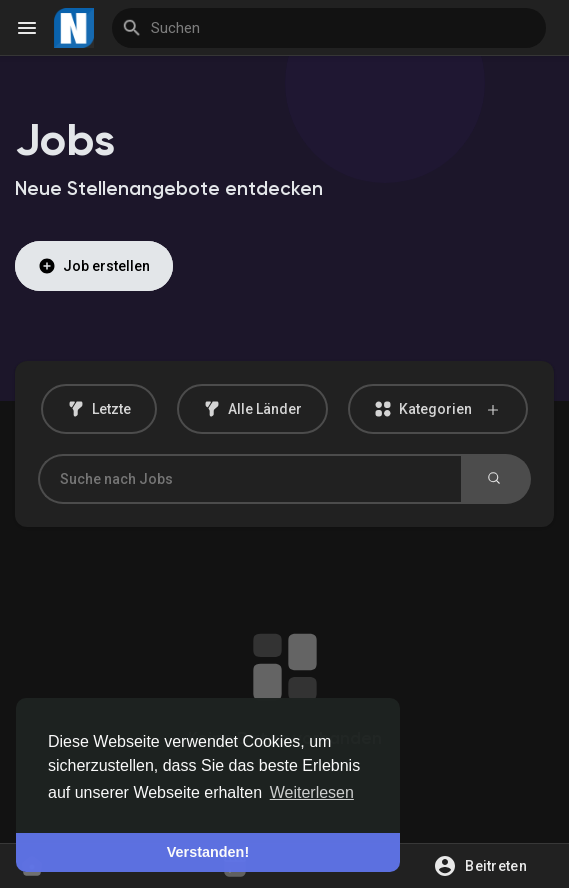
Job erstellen (94, 266)
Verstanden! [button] (208, 852)
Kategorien (438, 409)
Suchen (494, 478)
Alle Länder (252, 409)
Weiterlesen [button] (312, 792)
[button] (487, 866)
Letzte (99, 409)
